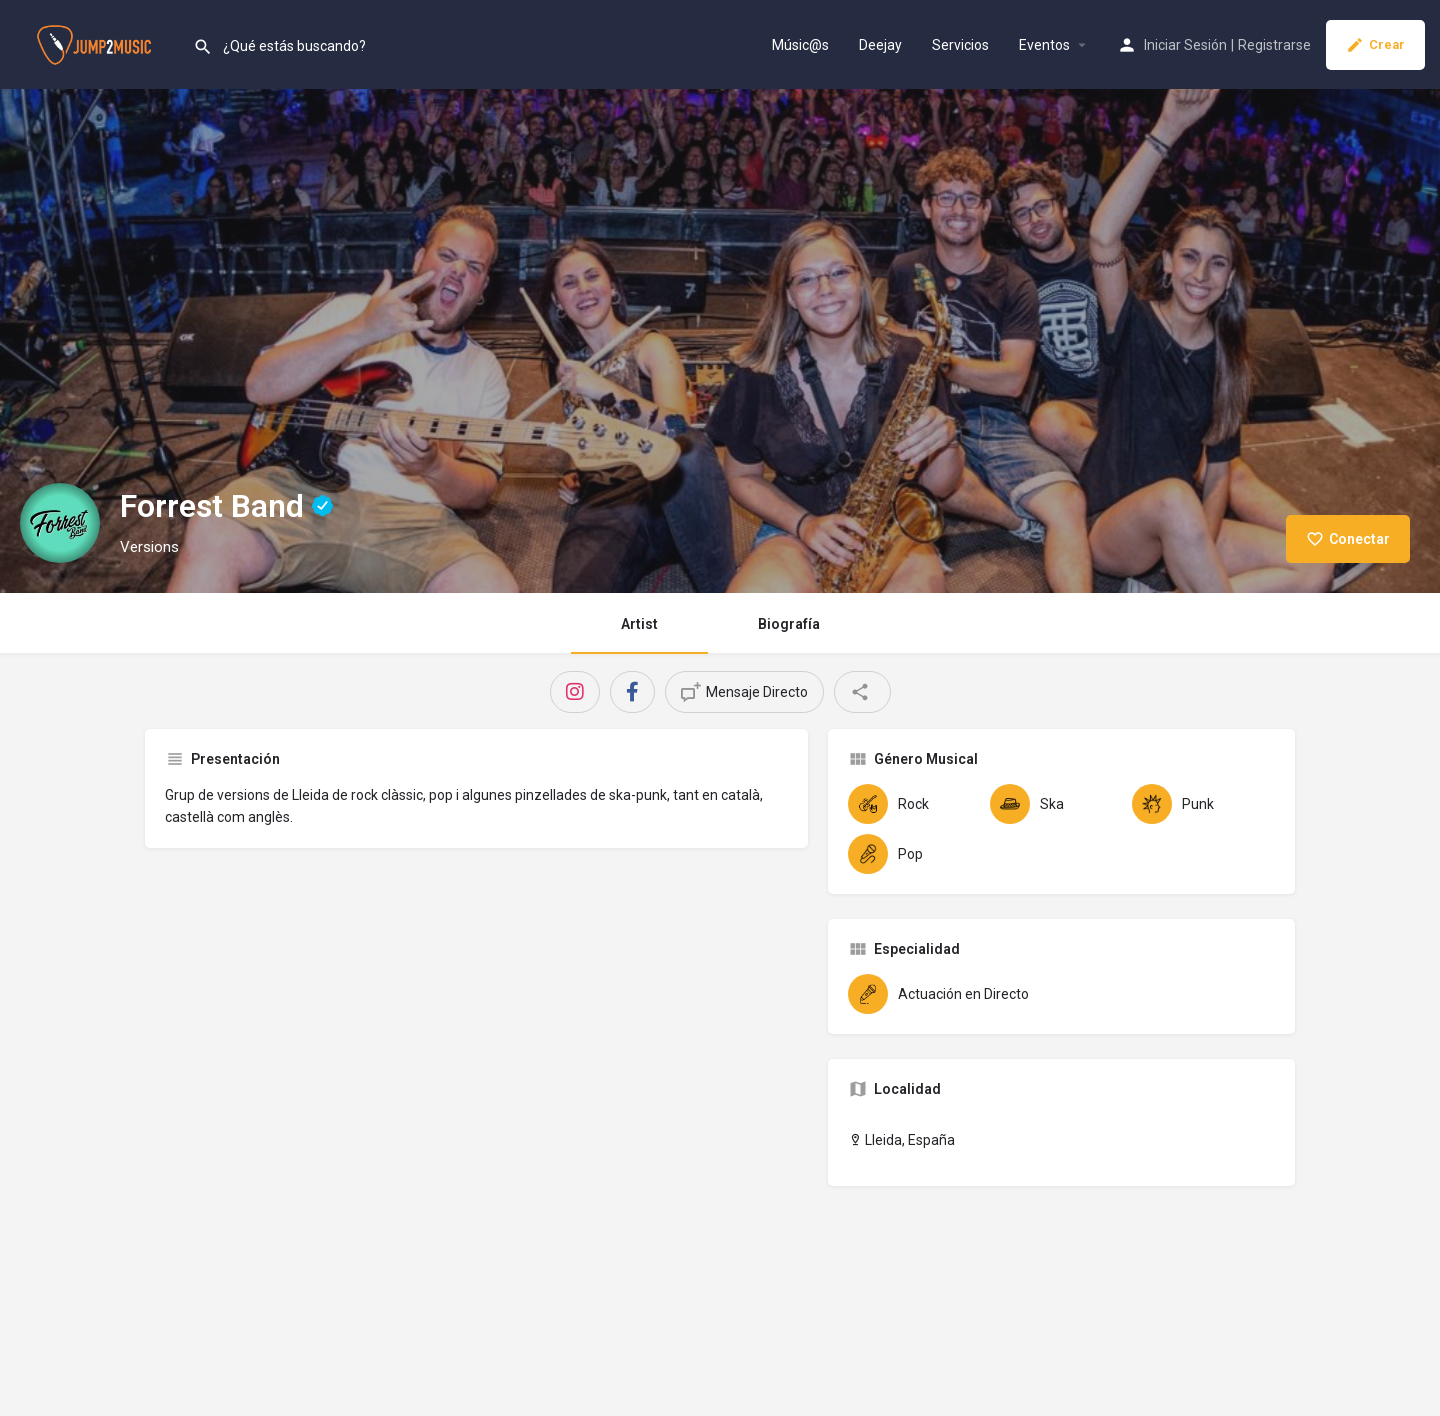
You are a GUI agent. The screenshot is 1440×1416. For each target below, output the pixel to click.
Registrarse (1274, 45)
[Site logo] (96, 43)
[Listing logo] (60, 523)
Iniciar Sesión (1185, 45)
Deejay (880, 45)
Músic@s (800, 45)
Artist (639, 624)
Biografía (789, 624)
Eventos (1044, 45)
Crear (1375, 45)
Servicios (960, 45)
